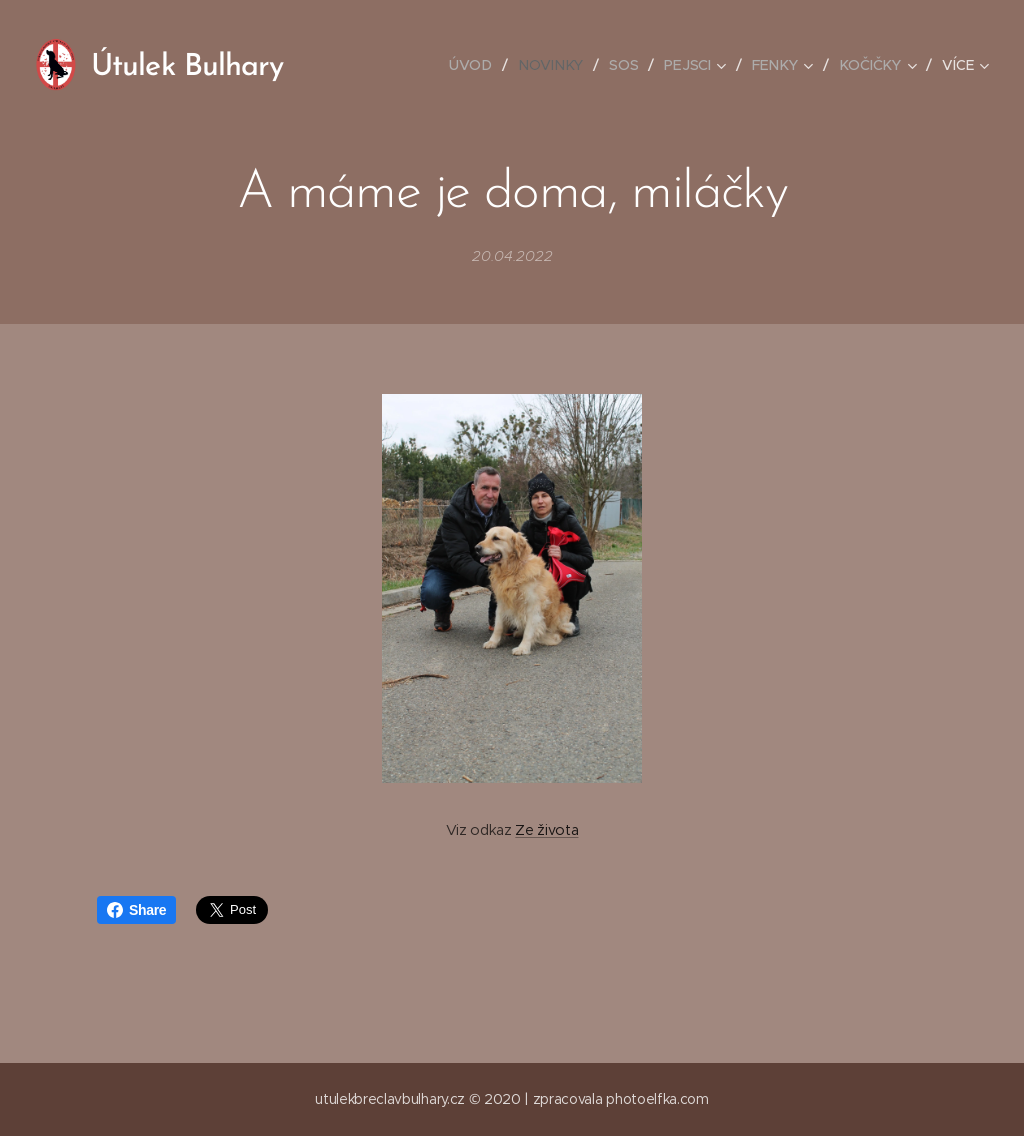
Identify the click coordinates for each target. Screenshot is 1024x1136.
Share (136, 910)
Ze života (546, 830)
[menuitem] (479, 65)
